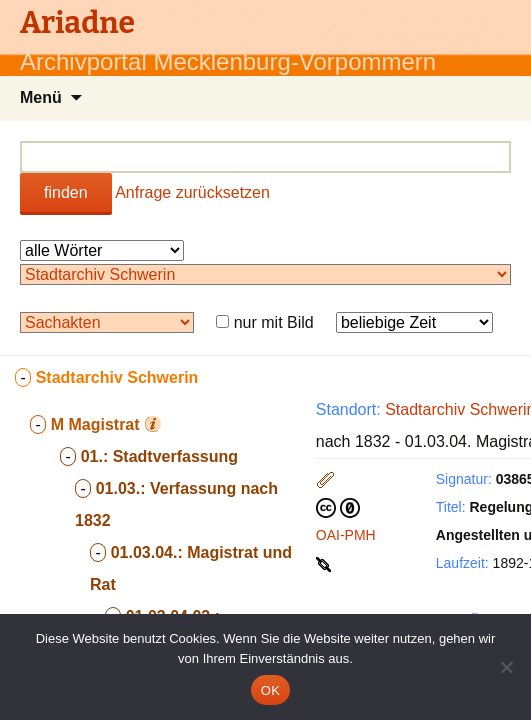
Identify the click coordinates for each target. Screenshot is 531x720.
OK (270, 690)
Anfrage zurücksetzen (192, 192)
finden (66, 192)
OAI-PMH (346, 535)
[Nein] (506, 667)
